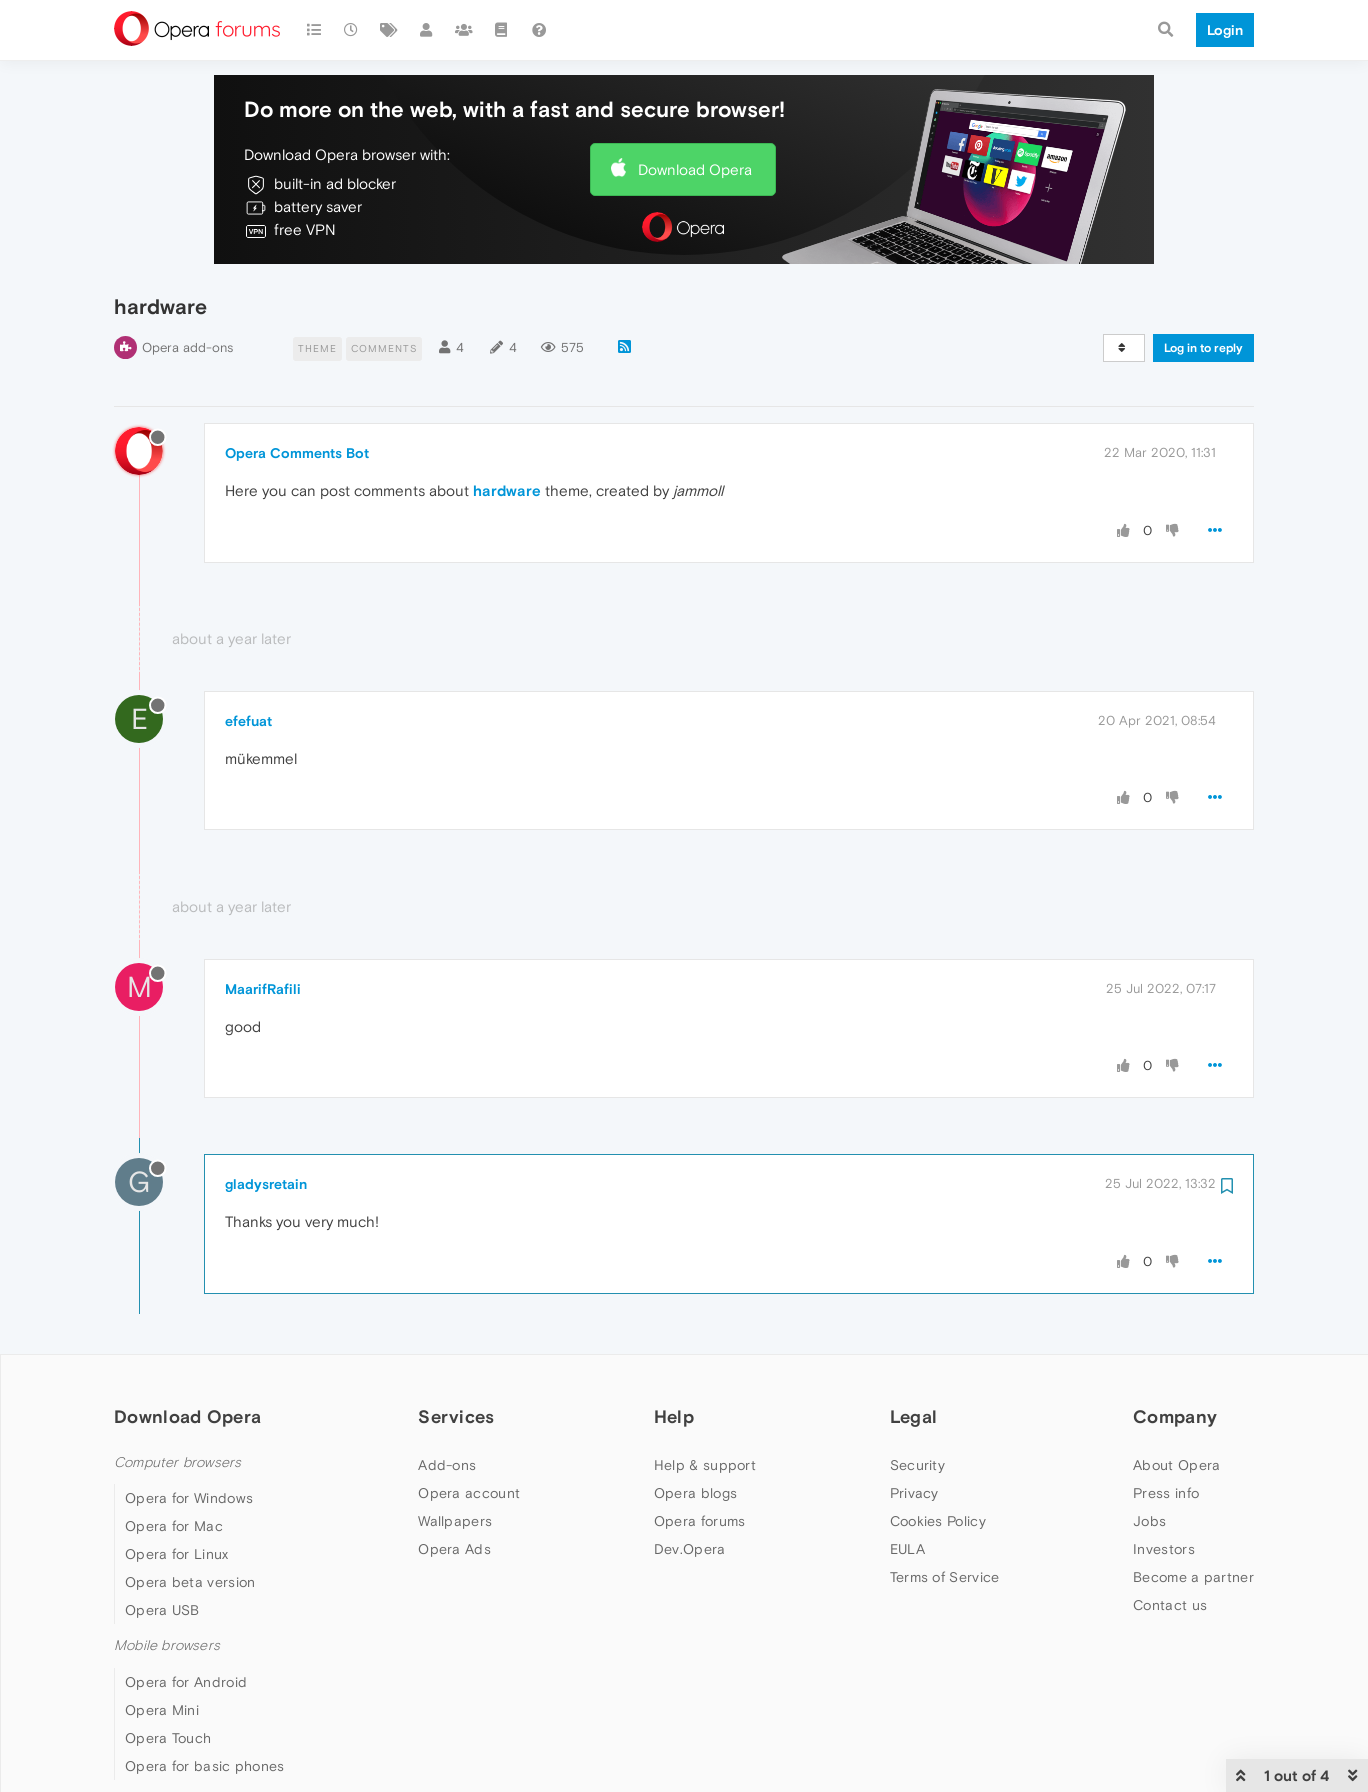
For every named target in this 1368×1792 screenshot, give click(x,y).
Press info (1166, 1493)
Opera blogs (695, 1493)
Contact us (1170, 1605)
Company (1175, 1416)
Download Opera (695, 169)
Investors (1164, 1549)
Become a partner (1193, 1577)
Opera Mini (162, 1710)
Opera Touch (168, 1738)
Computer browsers (177, 1462)
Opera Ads (454, 1549)
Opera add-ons (187, 347)
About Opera (1176, 1465)
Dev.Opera (690, 1549)
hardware (507, 490)
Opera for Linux (177, 1554)
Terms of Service (945, 1577)
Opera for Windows (189, 1498)
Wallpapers (455, 1521)
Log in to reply (1203, 348)
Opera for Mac (174, 1526)
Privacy (914, 1493)
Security (917, 1465)
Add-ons (447, 1465)
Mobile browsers (167, 1645)
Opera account (469, 1493)
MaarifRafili (263, 989)
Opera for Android (186, 1682)
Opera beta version (190, 1582)
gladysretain (266, 1184)
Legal (914, 1416)
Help (674, 1416)
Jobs (1149, 1521)
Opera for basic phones (205, 1766)
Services (456, 1416)
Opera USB (162, 1610)
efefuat (248, 721)
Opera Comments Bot (297, 453)
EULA (907, 1549)
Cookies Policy (938, 1521)
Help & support (705, 1465)
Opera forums (700, 1521)
